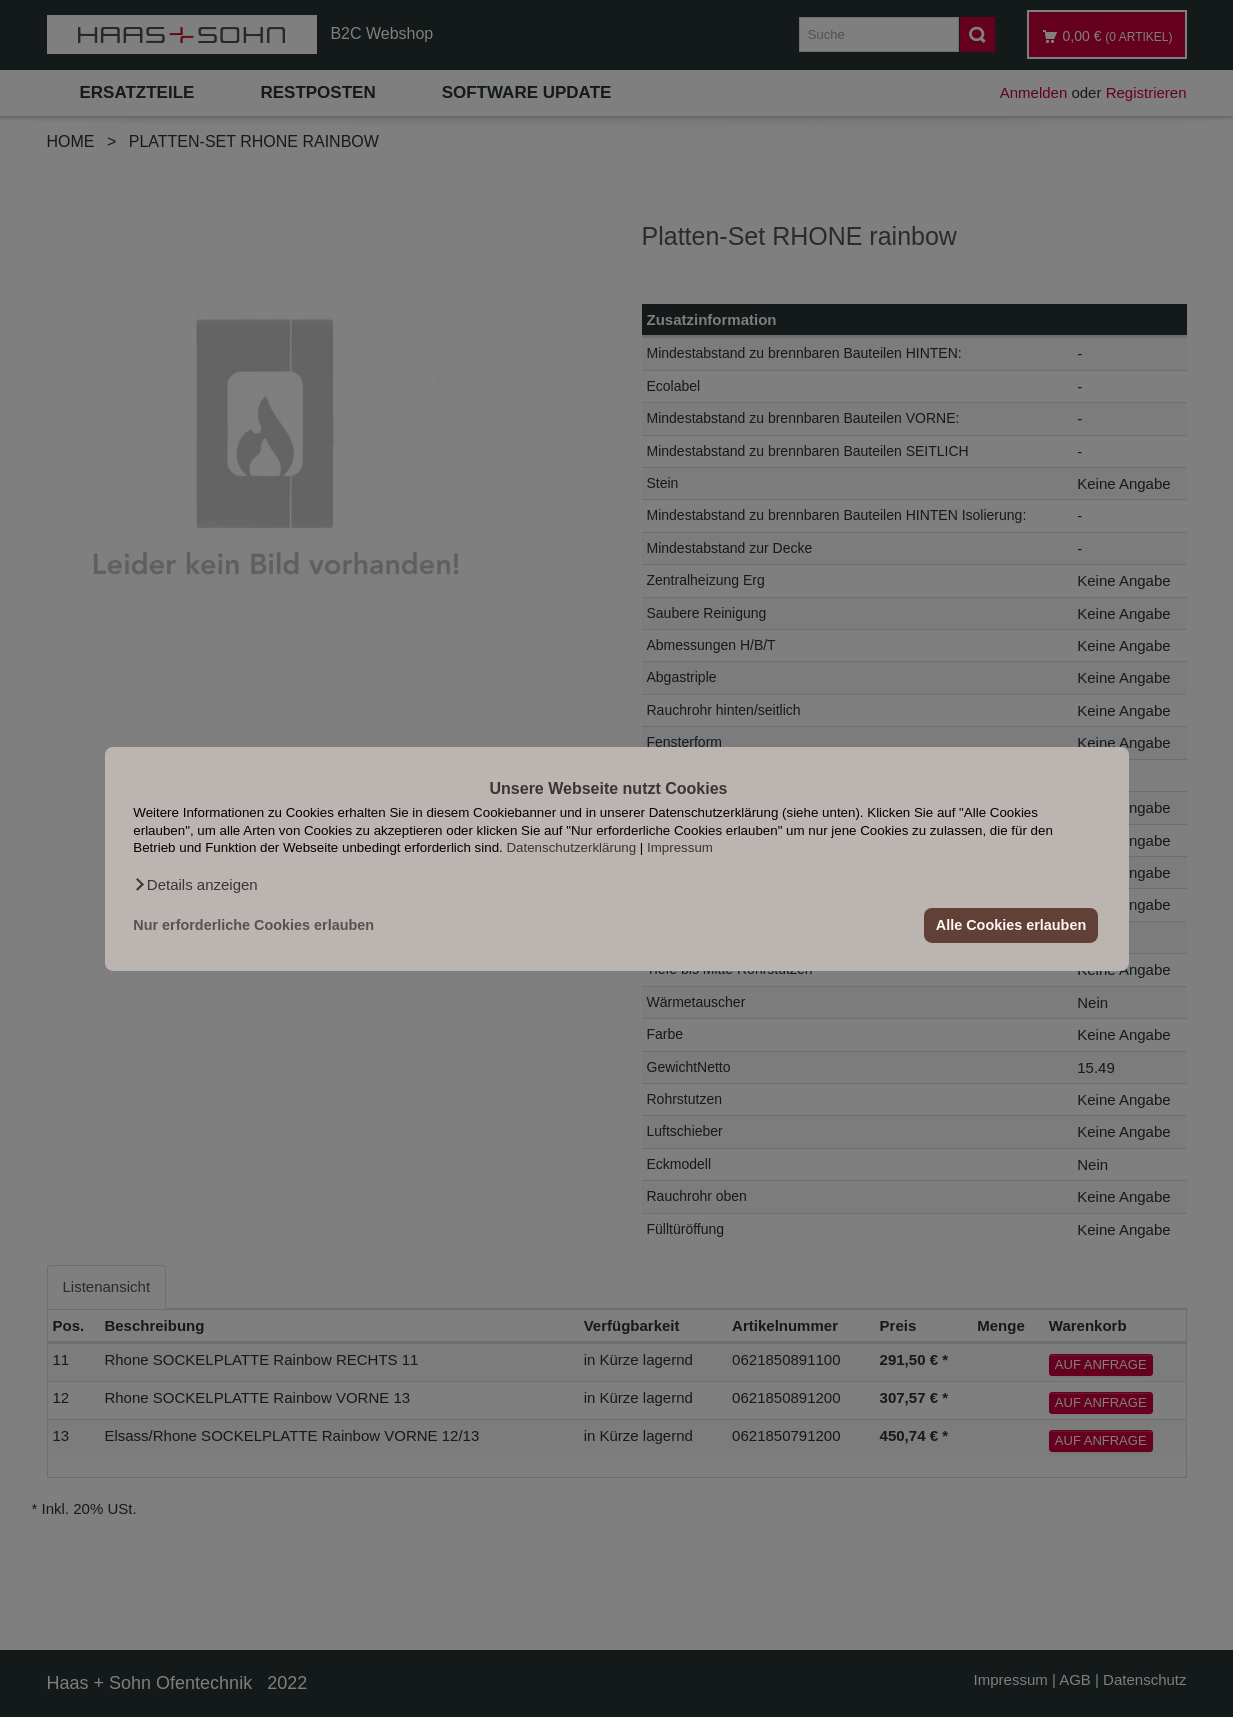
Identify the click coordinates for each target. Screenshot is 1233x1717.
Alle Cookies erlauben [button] (1011, 925)
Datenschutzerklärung (571, 847)
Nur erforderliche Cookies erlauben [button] (253, 925)
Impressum (680, 847)
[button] (195, 884)
